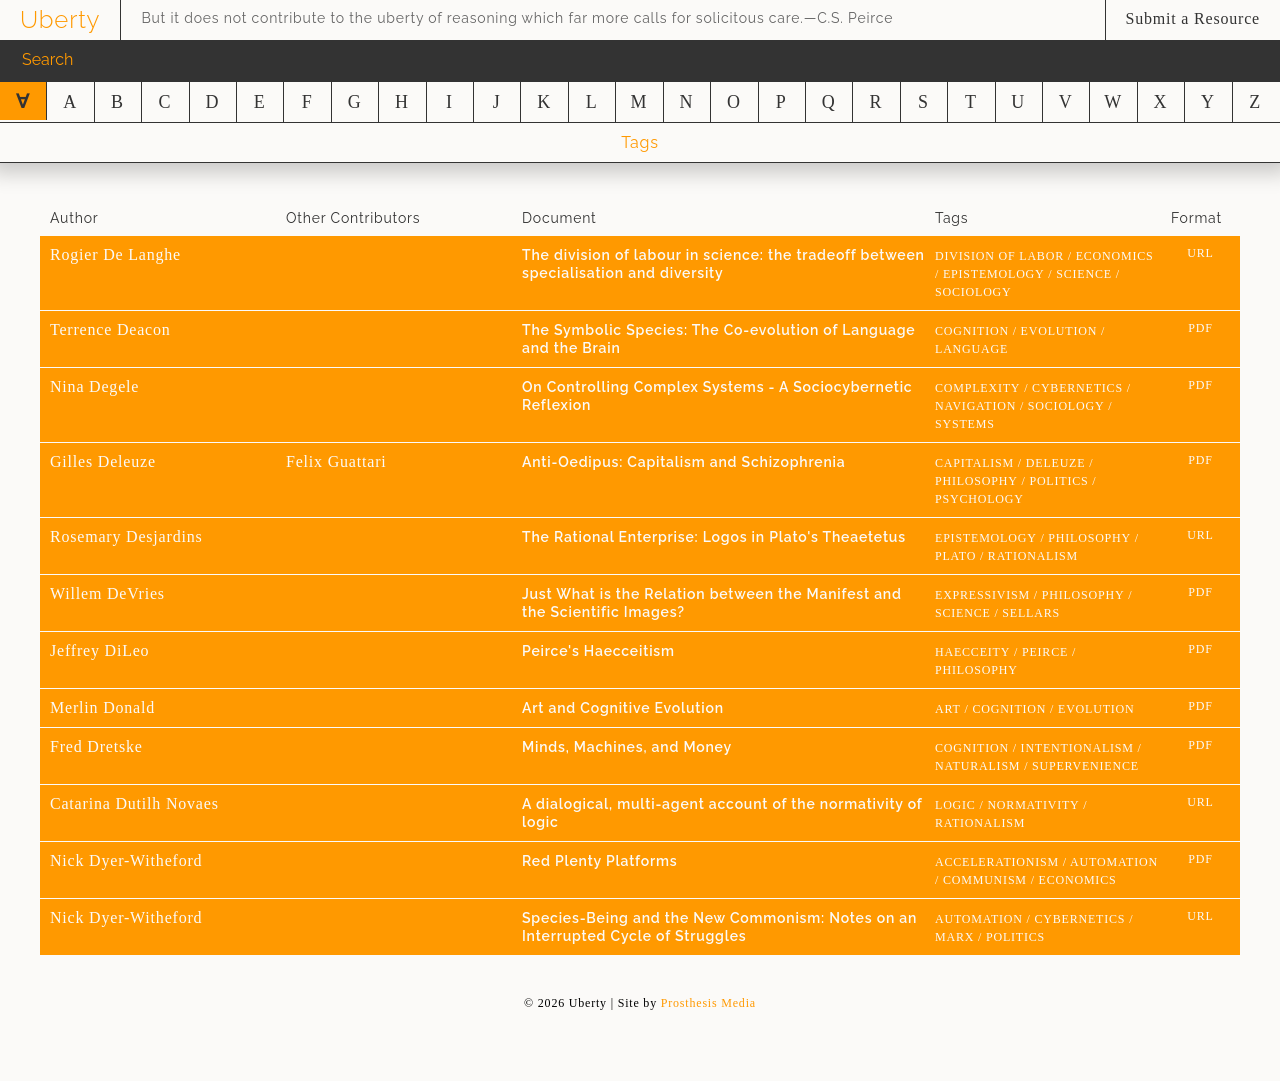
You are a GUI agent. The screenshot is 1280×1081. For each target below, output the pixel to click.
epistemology (994, 274)
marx (954, 937)
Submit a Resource (1193, 18)
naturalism (977, 766)
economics (1115, 256)
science (1084, 274)
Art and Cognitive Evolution (623, 708)
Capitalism (974, 463)
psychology (979, 499)
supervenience (1085, 766)
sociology (973, 292)
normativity (1033, 805)
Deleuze (1056, 463)
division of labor (999, 256)
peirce (1045, 652)
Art (948, 709)
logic (955, 805)
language (971, 349)
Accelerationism (997, 862)
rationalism (1033, 556)
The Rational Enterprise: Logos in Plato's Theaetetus (714, 537)
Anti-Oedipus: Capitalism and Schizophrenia (684, 462)
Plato (955, 556)
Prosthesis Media (708, 1003)
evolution (1059, 331)
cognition (972, 331)
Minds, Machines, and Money (627, 747)
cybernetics (1077, 388)
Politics (1058, 481)
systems (965, 424)
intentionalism (1077, 748)
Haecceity (972, 652)
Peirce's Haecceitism (598, 651)
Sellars (1031, 613)
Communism (985, 880)
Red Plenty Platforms (599, 861)
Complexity (977, 388)
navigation (975, 406)
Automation (1114, 862)
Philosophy (976, 481)
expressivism (982, 595)
